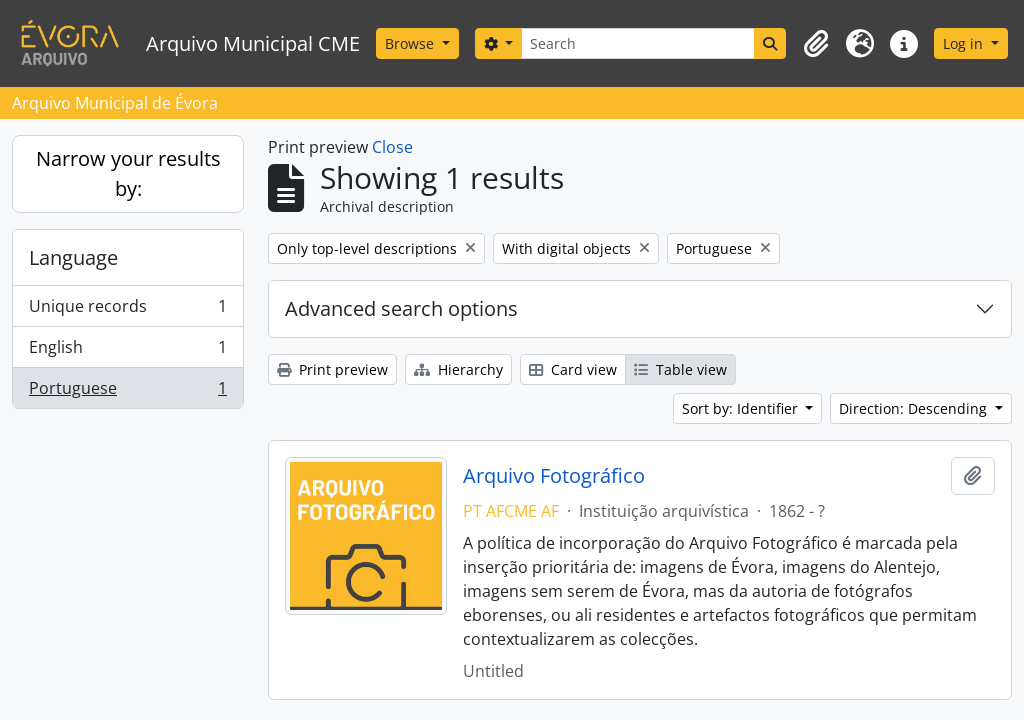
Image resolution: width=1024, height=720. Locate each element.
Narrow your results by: (128, 173)
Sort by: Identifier (742, 408)
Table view (680, 369)
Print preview (332, 369)
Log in (965, 43)
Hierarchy (458, 369)
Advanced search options (401, 308)
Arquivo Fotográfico (554, 476)
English (127, 351)
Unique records (127, 310)
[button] (816, 44)
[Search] (638, 43)
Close (392, 147)
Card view (573, 369)
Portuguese (127, 392)
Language (73, 257)
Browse (411, 43)
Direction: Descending (915, 408)
